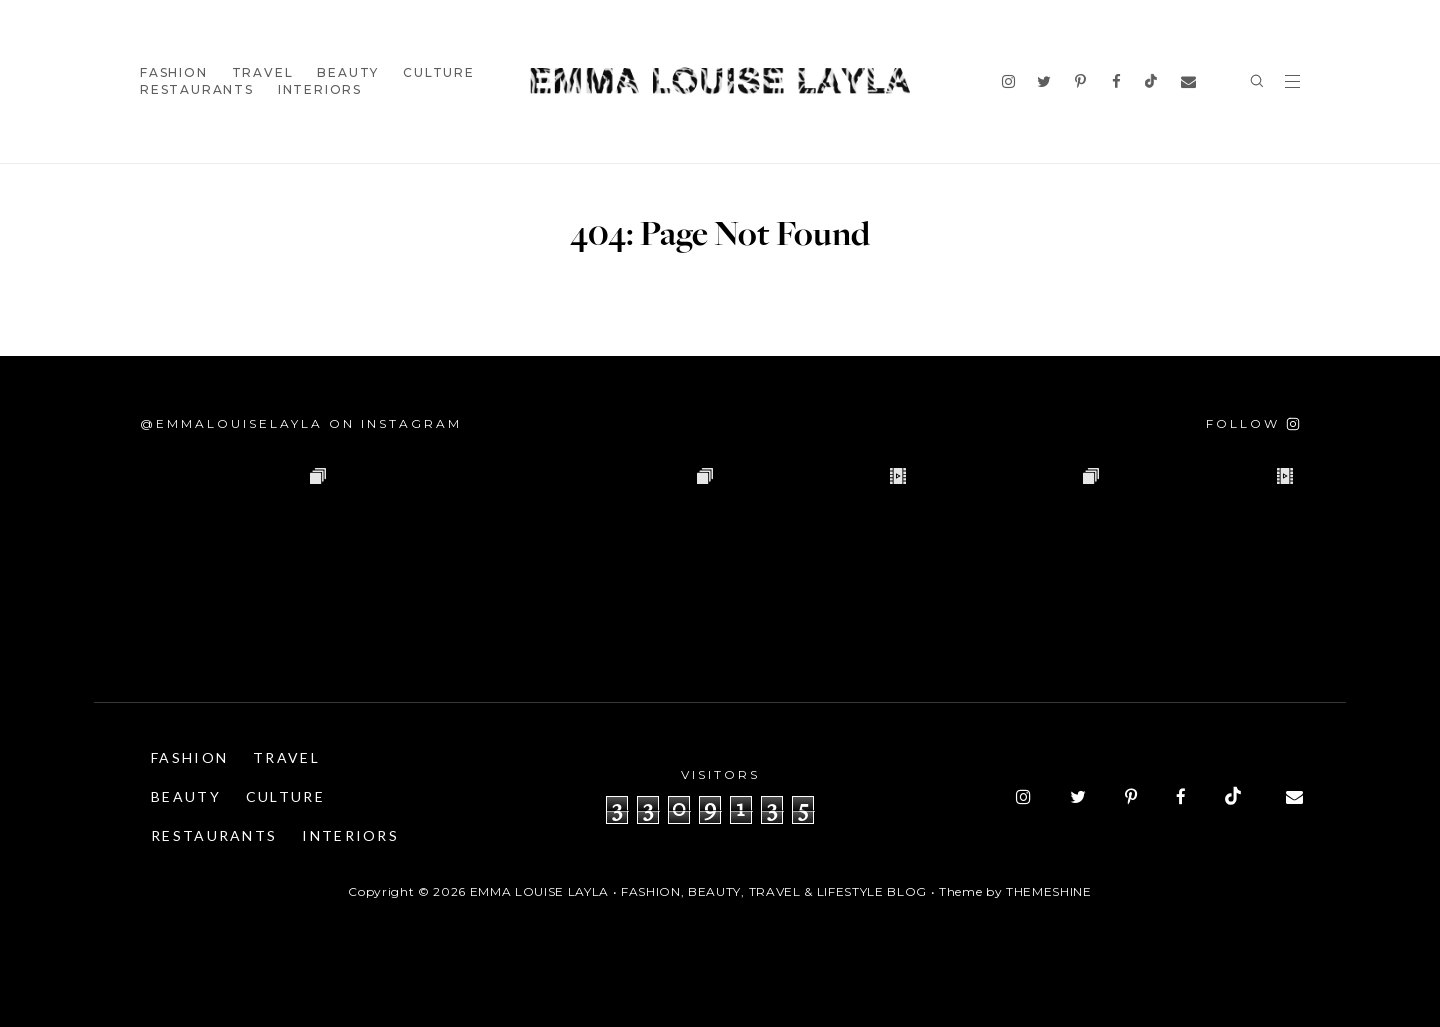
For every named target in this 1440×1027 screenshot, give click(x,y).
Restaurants (197, 89)
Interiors (320, 89)
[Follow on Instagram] (1253, 423)
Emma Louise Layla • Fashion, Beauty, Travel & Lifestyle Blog (698, 891)
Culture (439, 72)
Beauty (348, 72)
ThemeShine (1049, 891)
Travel (263, 72)
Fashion (174, 72)
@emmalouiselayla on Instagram (301, 423)
